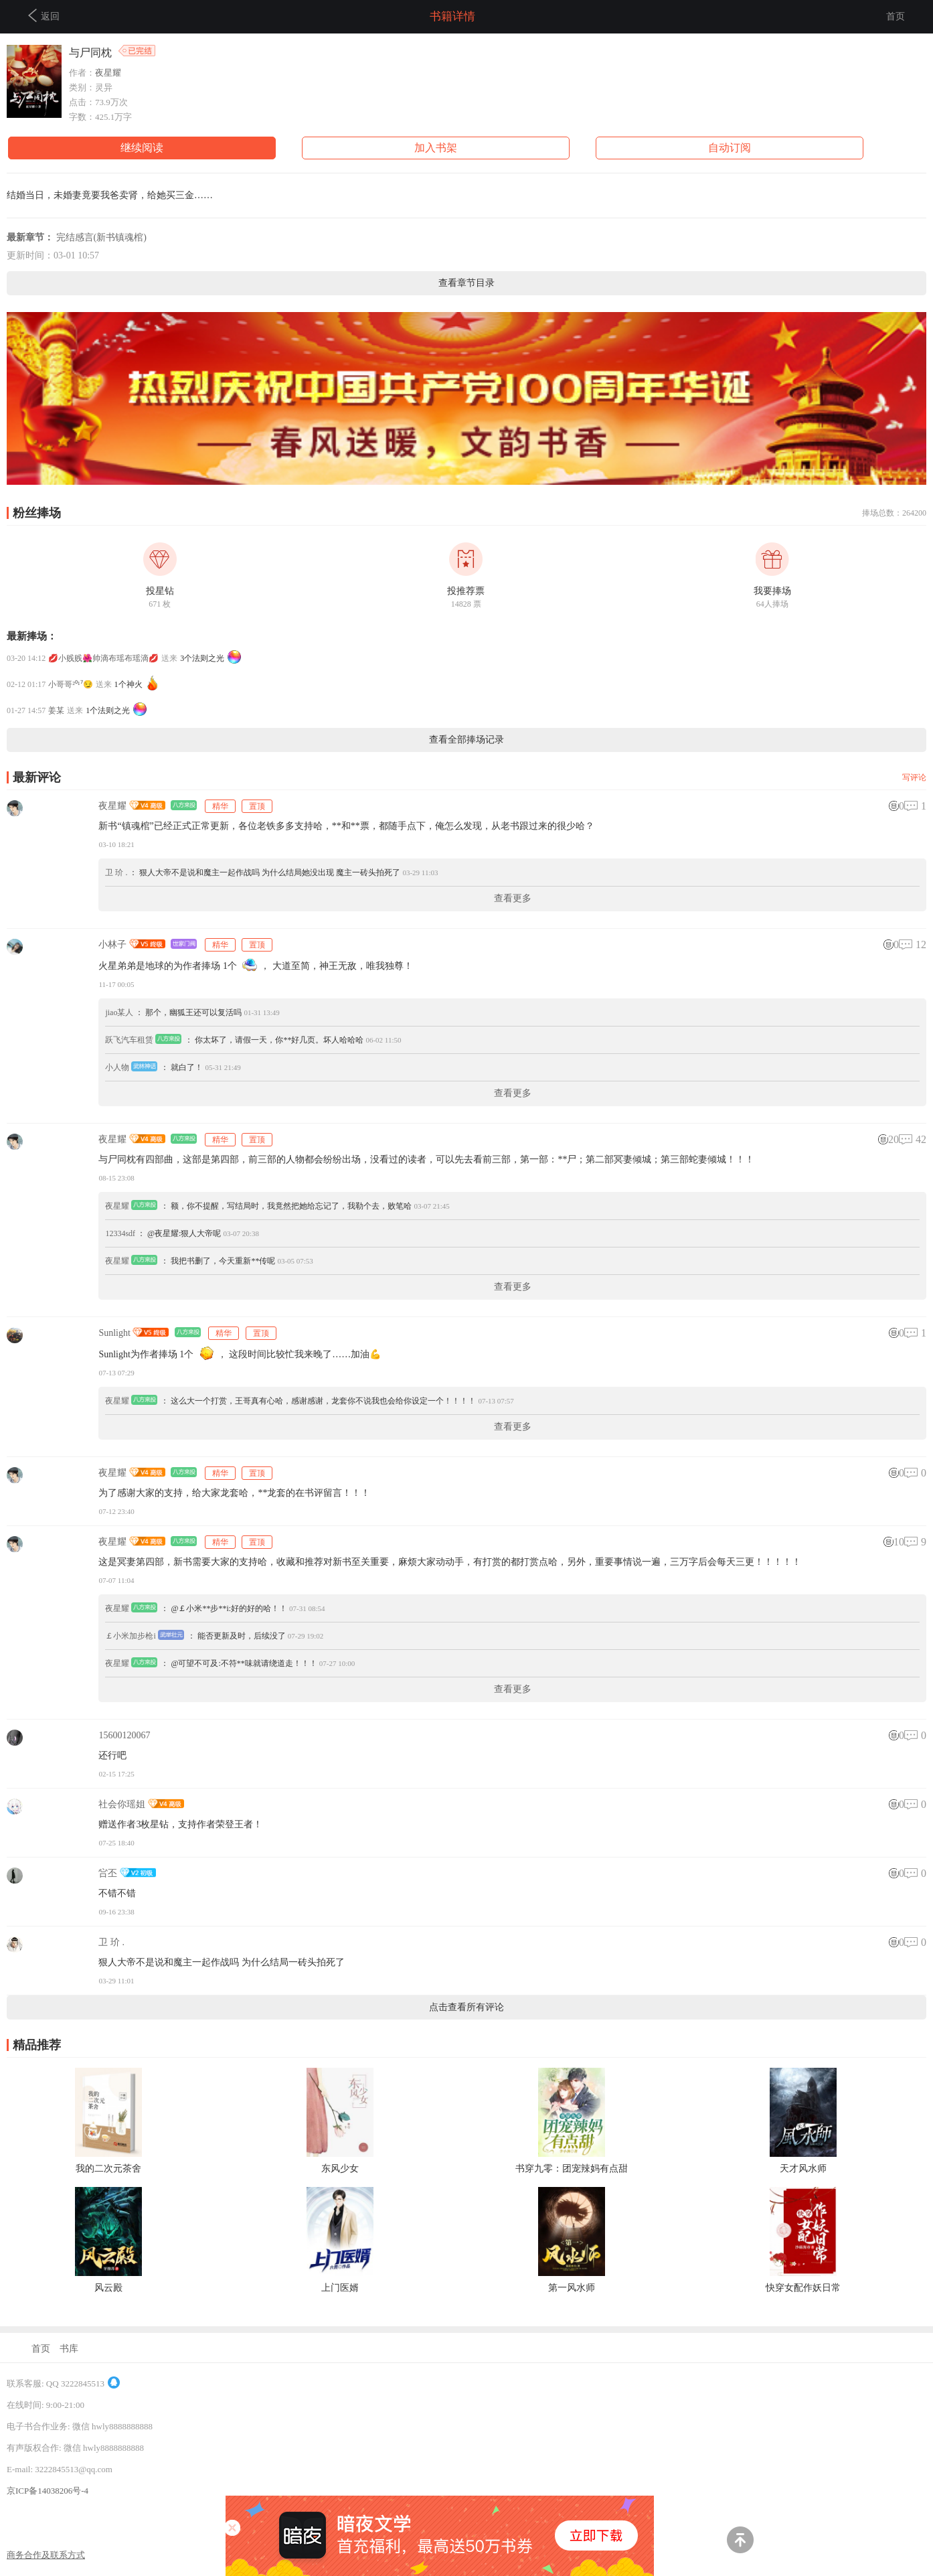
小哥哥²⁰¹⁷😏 (70, 684)
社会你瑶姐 (121, 1804)
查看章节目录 (466, 283)
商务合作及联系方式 (46, 2555)
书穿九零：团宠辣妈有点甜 (571, 2169)
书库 (69, 2349)
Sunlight (114, 1333)
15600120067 (124, 1735)
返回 (44, 15)
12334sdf (120, 1233)
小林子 (112, 944)
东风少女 (340, 2169)
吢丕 (107, 1873)
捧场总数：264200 (894, 513)
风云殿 (108, 2288)
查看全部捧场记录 (466, 740)
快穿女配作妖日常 (803, 2288)
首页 (895, 16)
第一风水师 (571, 2288)
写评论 (914, 777)
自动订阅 (729, 147)
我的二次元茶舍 (108, 2169)
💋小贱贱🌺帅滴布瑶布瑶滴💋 (103, 658)
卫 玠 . (116, 872)
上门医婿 (340, 2288)
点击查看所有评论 (466, 2007)
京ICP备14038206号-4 (47, 2491)
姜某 (56, 710)
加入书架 (435, 147)
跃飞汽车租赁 (129, 1040)
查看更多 (512, 898)
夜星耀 (108, 73)
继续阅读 (141, 147)
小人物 (117, 1067)
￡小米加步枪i (130, 1636)
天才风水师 (803, 2169)
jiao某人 (119, 1012)
